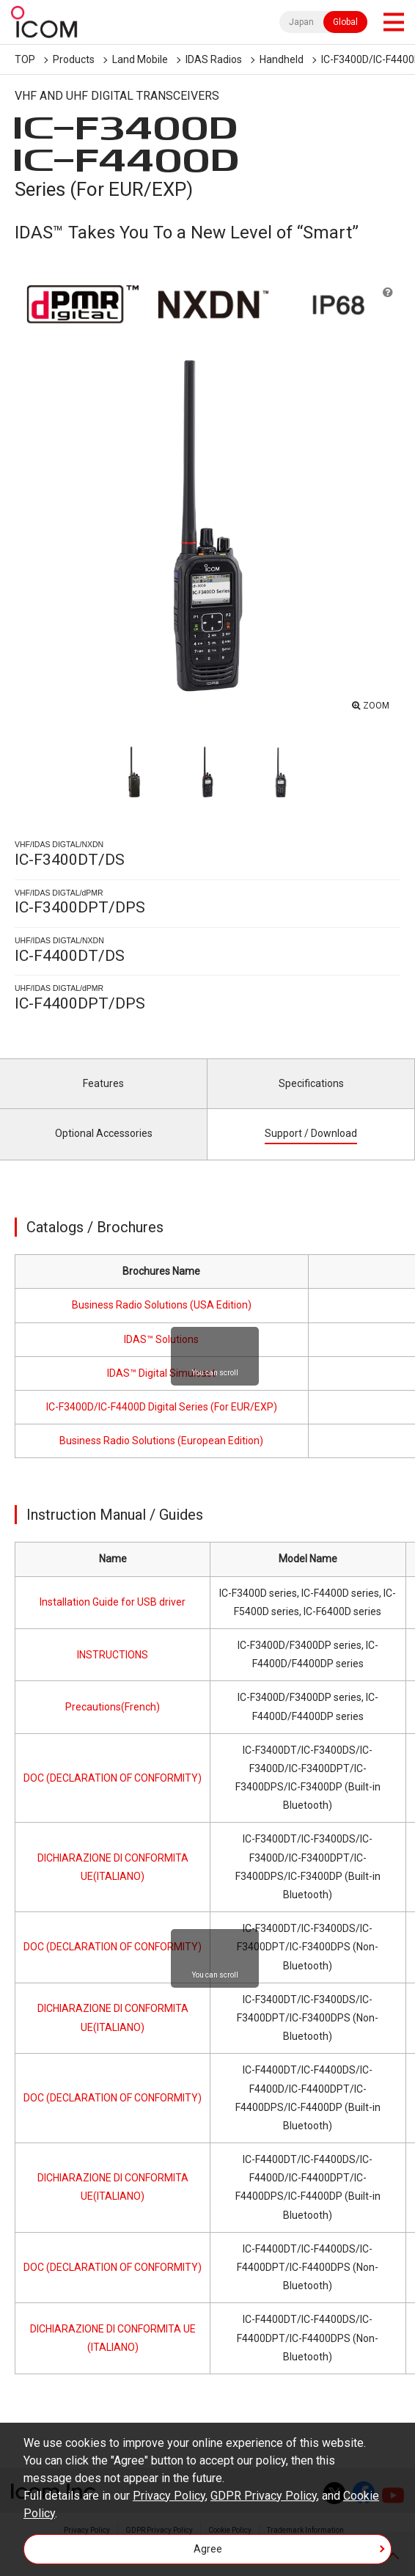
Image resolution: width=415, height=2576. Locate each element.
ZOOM (376, 705)
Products (74, 59)
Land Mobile (140, 59)
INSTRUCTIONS (112, 1655)
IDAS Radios (214, 59)
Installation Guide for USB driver (113, 1602)
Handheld (282, 59)
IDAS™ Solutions (161, 1339)
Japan (301, 22)
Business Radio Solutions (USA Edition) (161, 1305)
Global (345, 22)
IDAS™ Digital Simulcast (161, 1373)
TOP (25, 59)
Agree (208, 2549)
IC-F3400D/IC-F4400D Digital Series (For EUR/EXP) (161, 1407)
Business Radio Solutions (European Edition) (161, 1440)
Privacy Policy (169, 2496)
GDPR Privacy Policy (263, 2496)
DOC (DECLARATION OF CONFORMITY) (112, 1778)
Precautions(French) (112, 1707)
